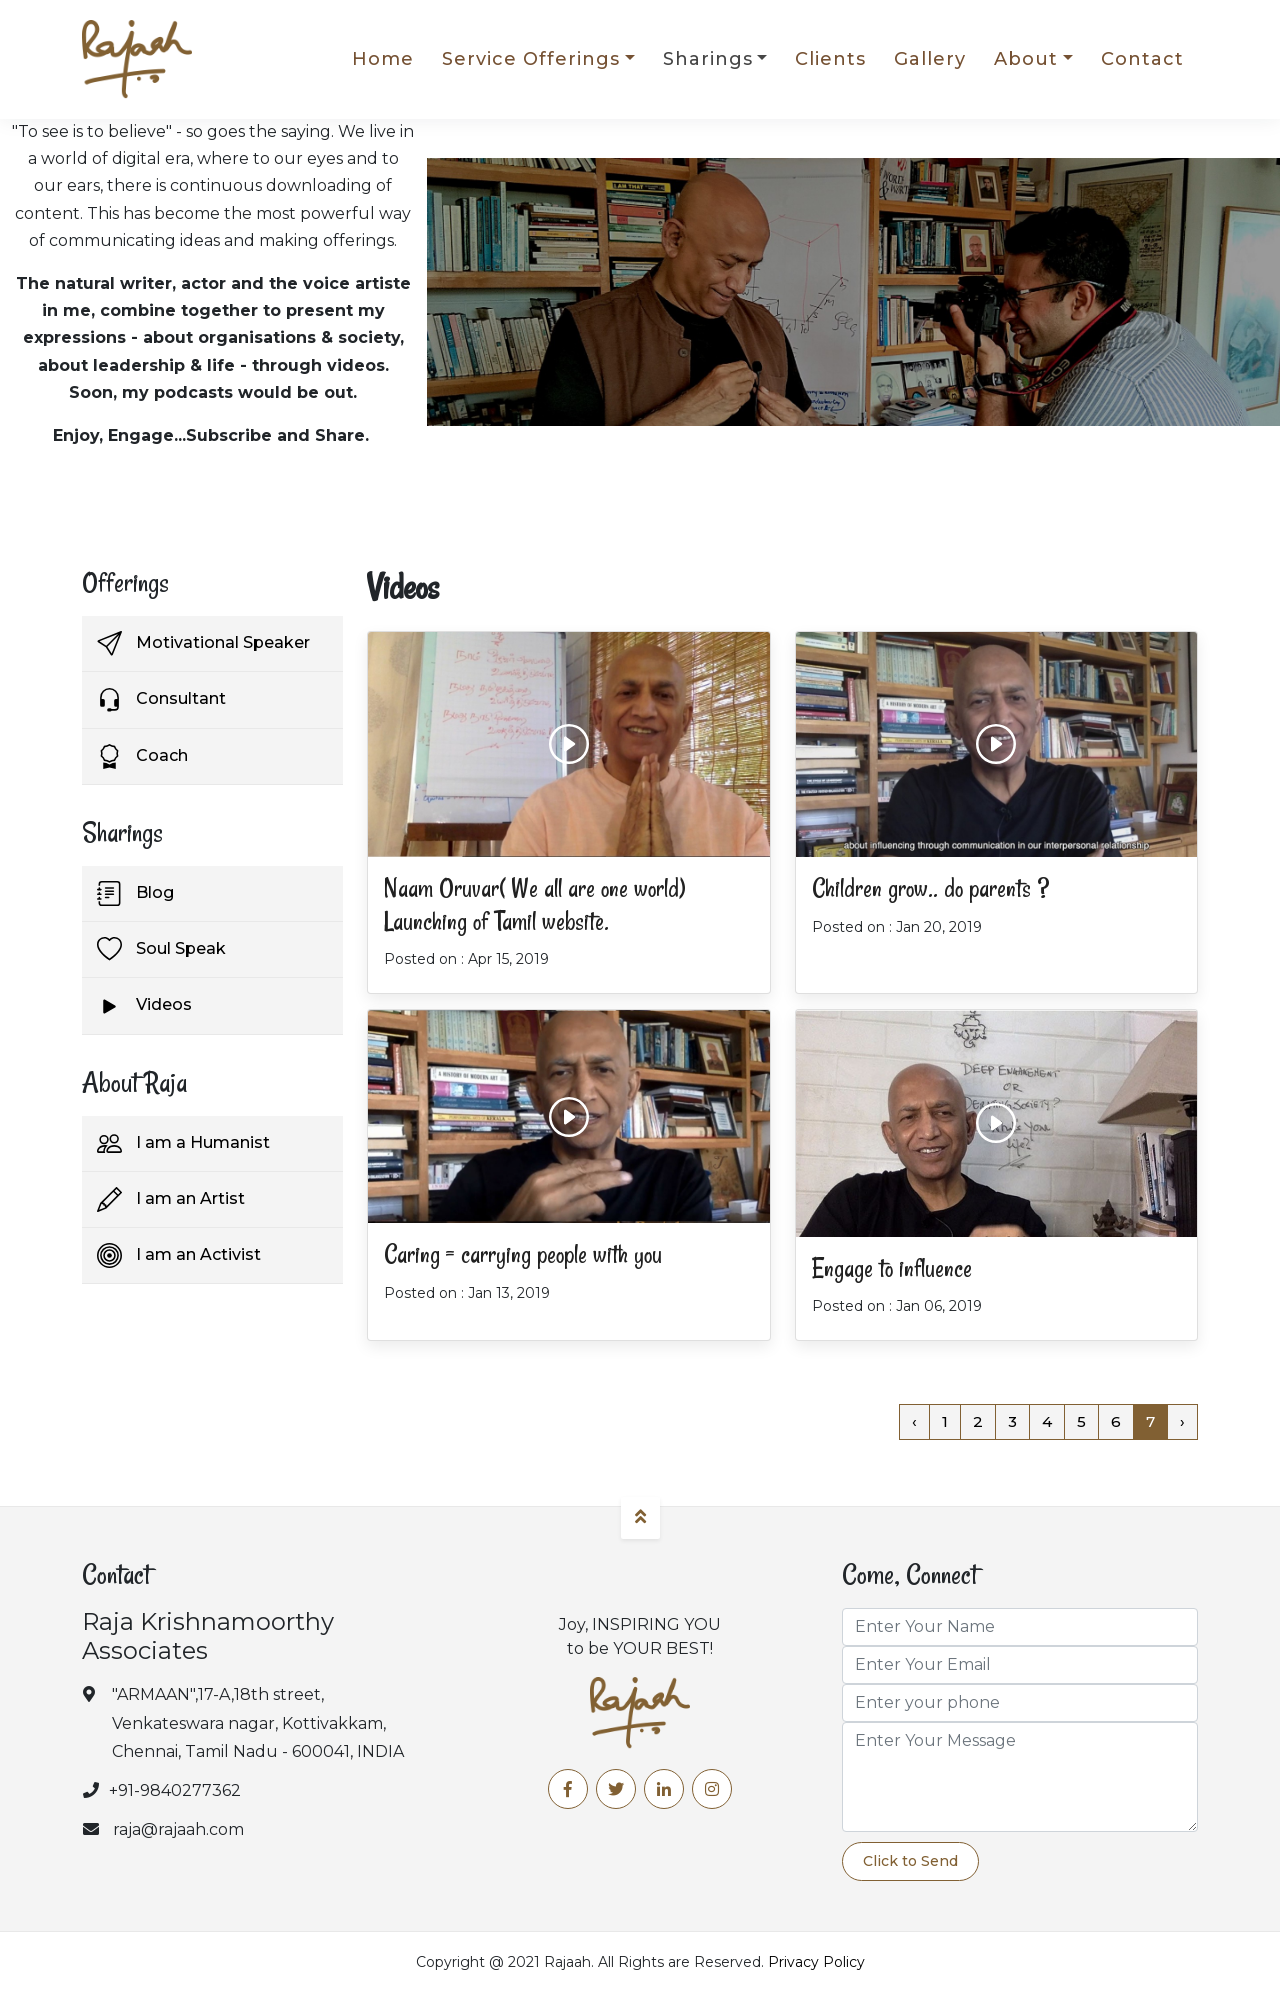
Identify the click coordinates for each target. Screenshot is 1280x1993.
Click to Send (910, 1861)
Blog (135, 893)
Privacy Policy (816, 1962)
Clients (830, 59)
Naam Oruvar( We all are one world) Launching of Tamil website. (534, 904)
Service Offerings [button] (531, 59)
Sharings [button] (708, 59)
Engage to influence (892, 1268)
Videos (144, 1006)
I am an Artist (171, 1199)
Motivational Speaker (203, 643)
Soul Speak (161, 949)
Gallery (930, 59)
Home (383, 59)
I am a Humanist (183, 1143)
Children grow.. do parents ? (930, 888)
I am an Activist (179, 1255)
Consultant (161, 700)
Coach (142, 756)
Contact (1142, 59)
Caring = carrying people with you (523, 1254)
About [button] (1026, 59)
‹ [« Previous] (914, 1421)
